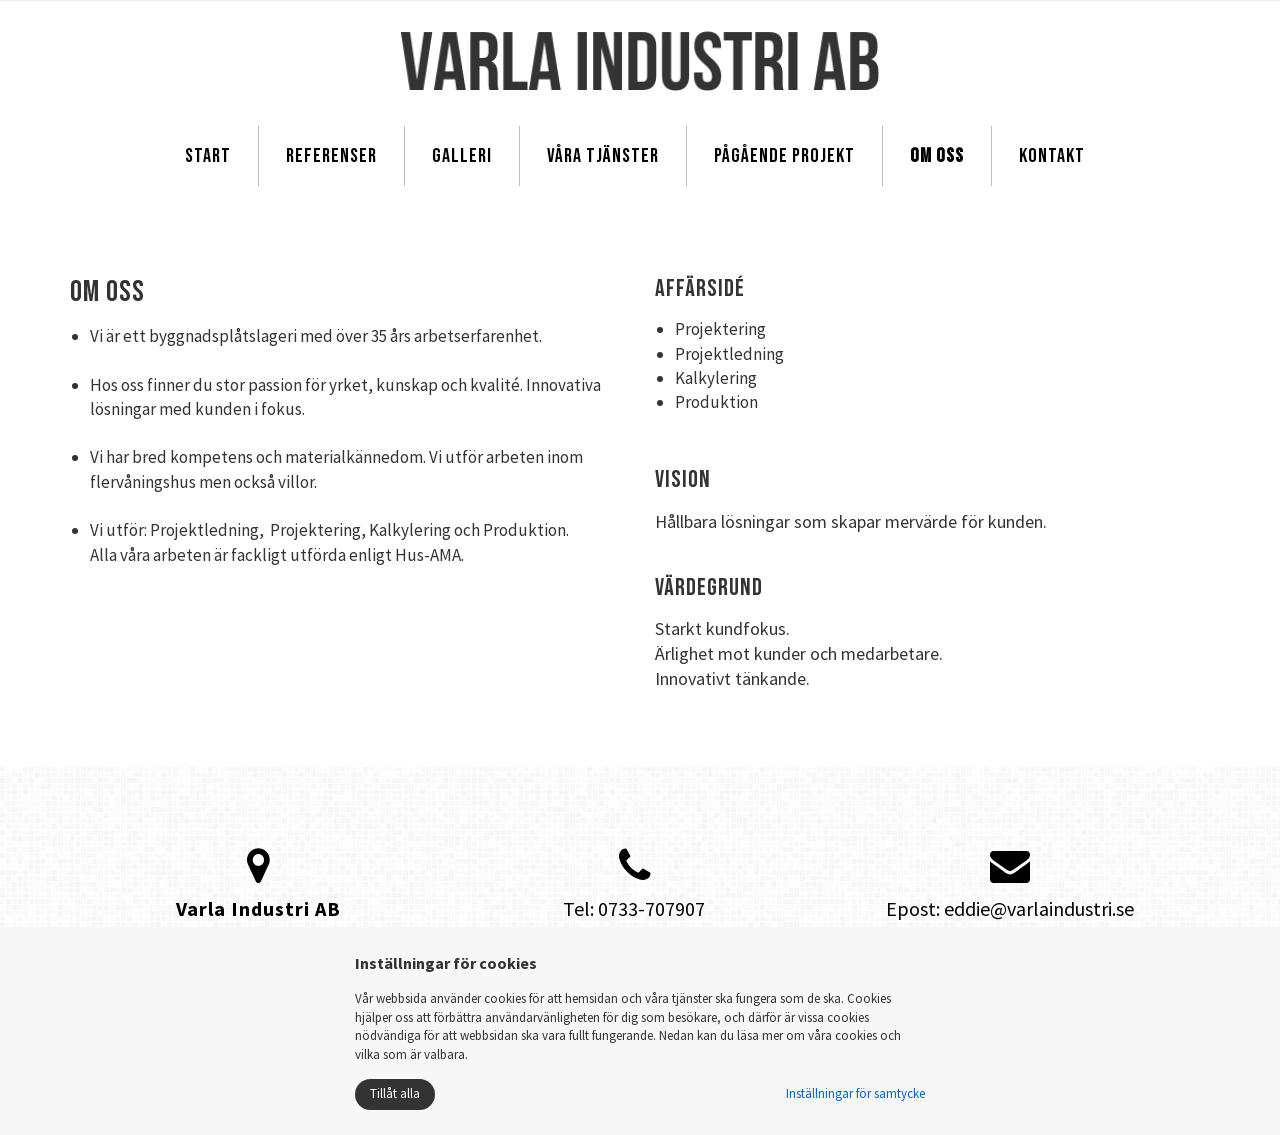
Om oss (937, 156)
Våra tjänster (603, 156)
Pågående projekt (784, 156)
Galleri (462, 156)
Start (208, 156)
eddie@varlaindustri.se (1039, 908)
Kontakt (1052, 156)
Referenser (331, 156)
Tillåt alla (395, 1093)
